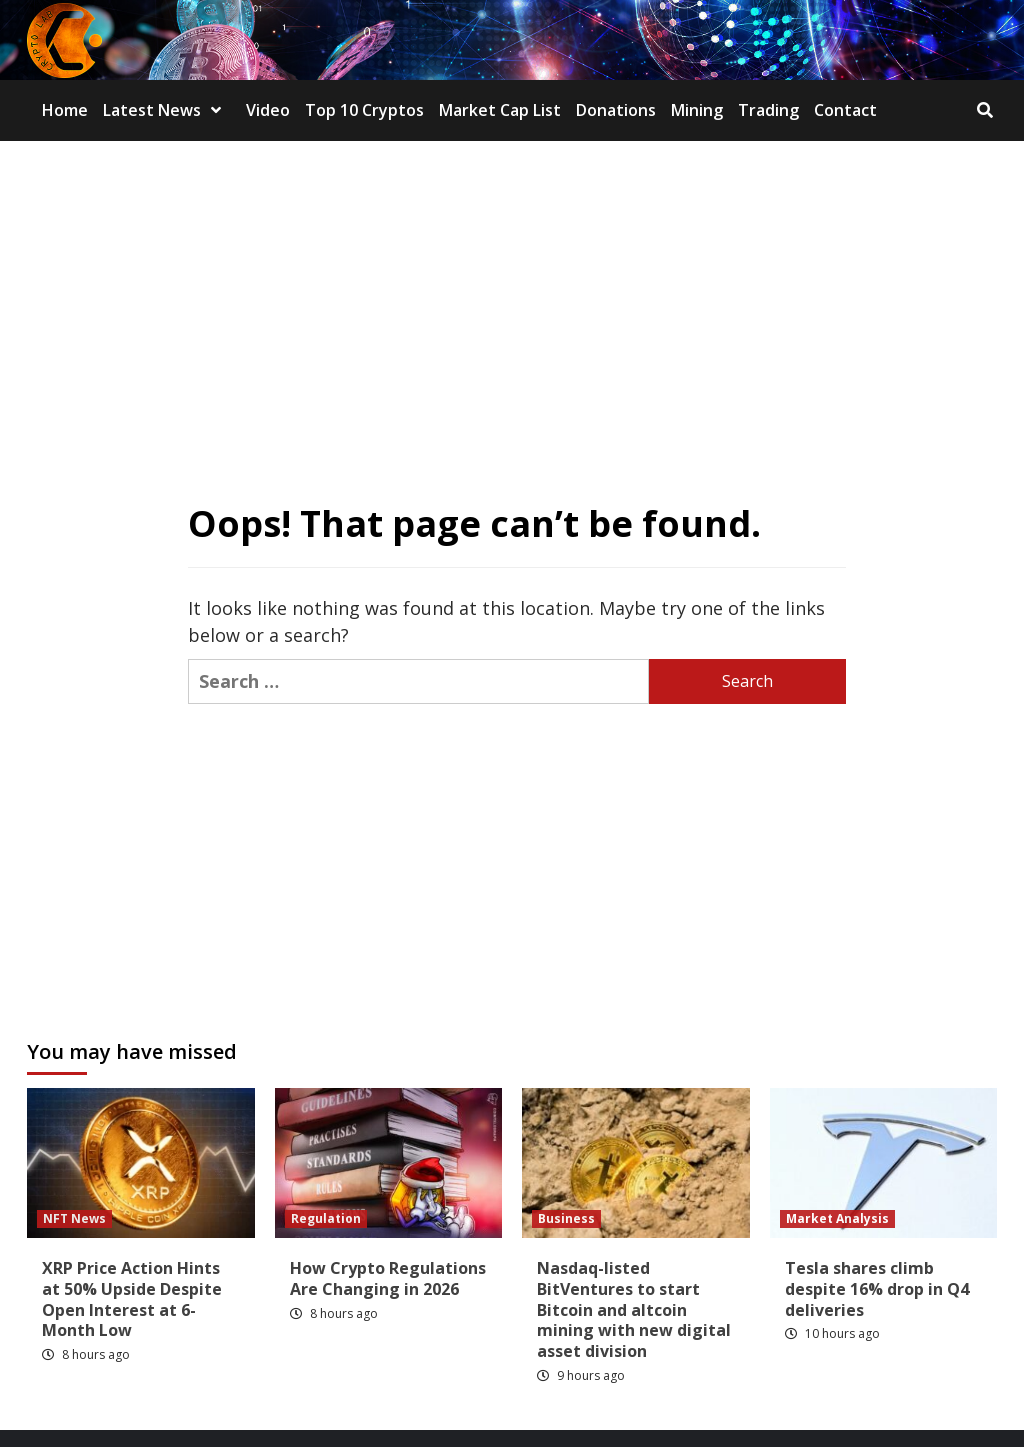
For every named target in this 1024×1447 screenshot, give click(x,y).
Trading (768, 110)
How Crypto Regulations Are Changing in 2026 (388, 1278)
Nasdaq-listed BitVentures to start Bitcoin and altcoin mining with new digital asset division (634, 1309)
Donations (616, 110)
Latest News (167, 110)
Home (65, 110)
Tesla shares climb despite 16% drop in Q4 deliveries (877, 1289)
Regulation (326, 1218)
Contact (845, 110)
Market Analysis (837, 1218)
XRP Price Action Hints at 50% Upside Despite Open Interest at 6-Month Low (132, 1299)
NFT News (74, 1218)
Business (566, 1218)
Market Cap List (500, 110)
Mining (697, 110)
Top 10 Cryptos (364, 110)
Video (268, 110)
